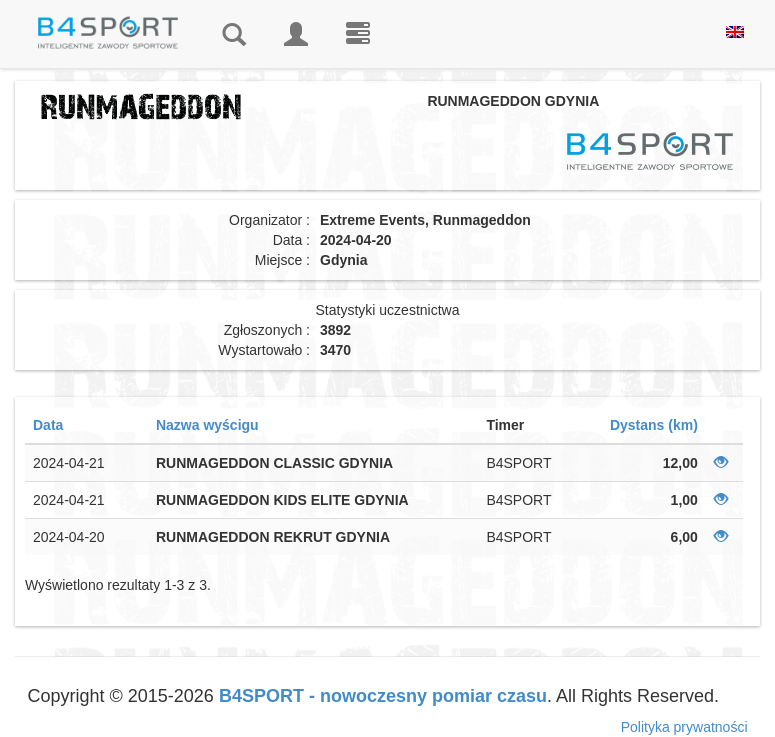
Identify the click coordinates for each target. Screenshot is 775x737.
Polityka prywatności (684, 727)
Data (48, 425)
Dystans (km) (654, 425)
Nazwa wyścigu (207, 425)
